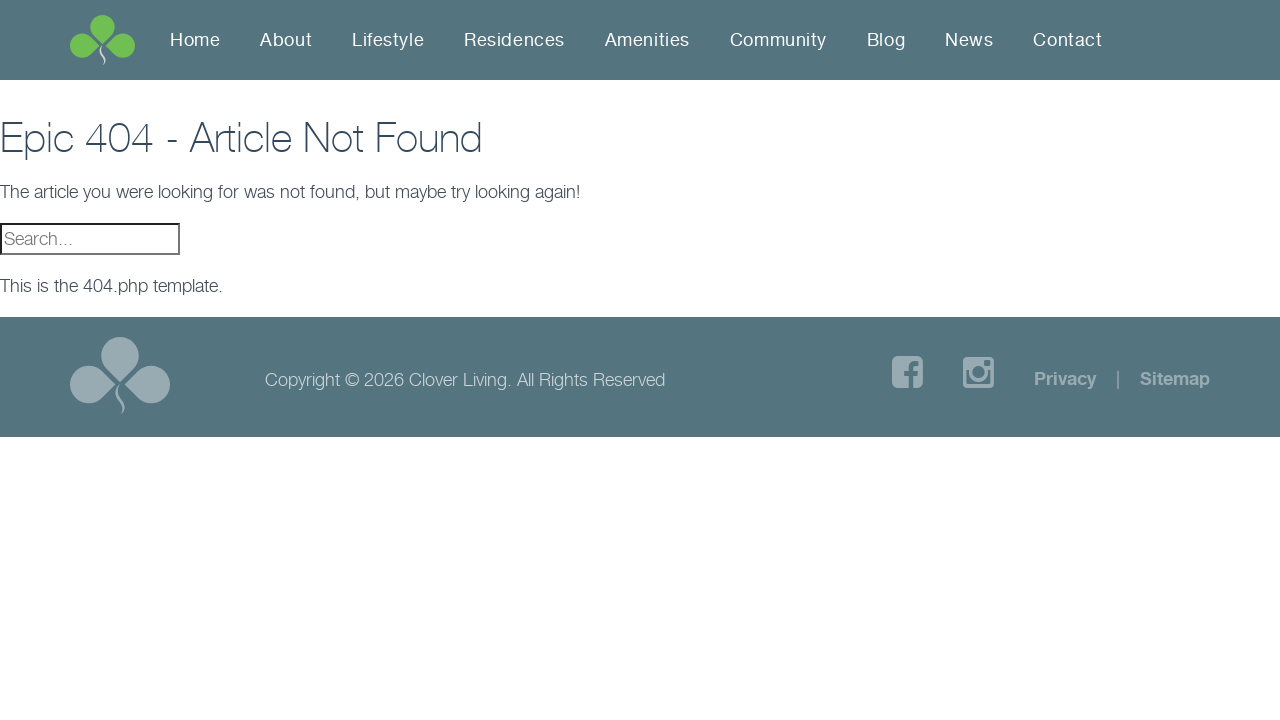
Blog (886, 39)
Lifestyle (388, 39)
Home (195, 39)
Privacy (1065, 378)
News (969, 39)
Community (778, 39)
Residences (514, 39)
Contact (1067, 39)
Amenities (647, 39)
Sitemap (1175, 378)
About (286, 39)
